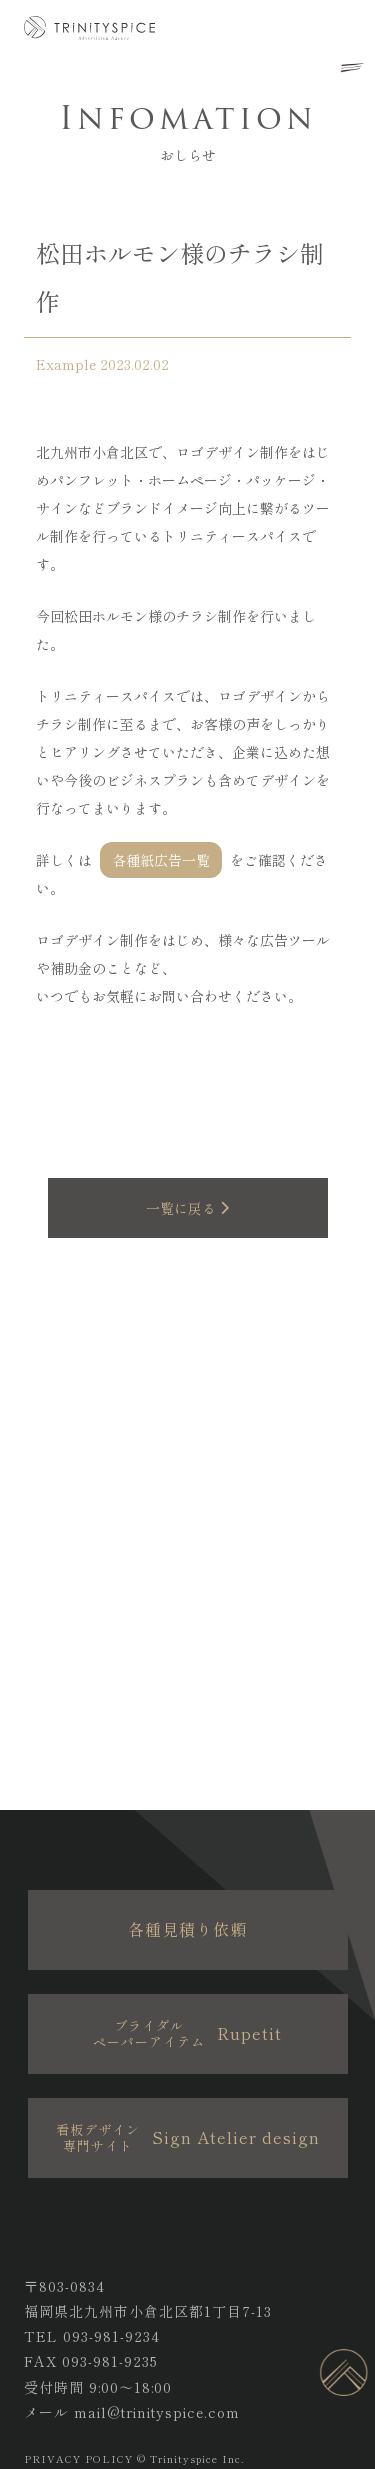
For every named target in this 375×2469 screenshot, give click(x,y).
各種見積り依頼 (187, 1929)
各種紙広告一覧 (161, 860)
